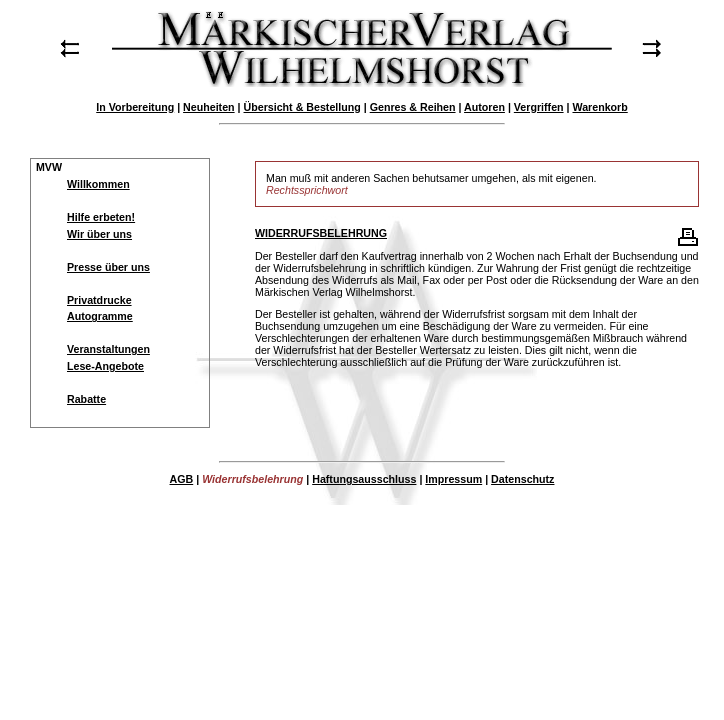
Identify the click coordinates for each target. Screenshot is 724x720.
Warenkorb (599, 107)
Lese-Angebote (105, 366)
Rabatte (86, 399)
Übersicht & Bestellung (302, 107)
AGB (182, 479)
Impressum (453, 479)
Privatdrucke (99, 300)
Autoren (484, 107)
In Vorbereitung (135, 107)
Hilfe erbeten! (101, 217)
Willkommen (98, 184)
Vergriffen (539, 107)
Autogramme (100, 316)
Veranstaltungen (108, 349)
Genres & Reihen (413, 107)
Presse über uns (108, 267)
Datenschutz (522, 479)
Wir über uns (99, 234)
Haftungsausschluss (364, 479)
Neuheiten (209, 107)
